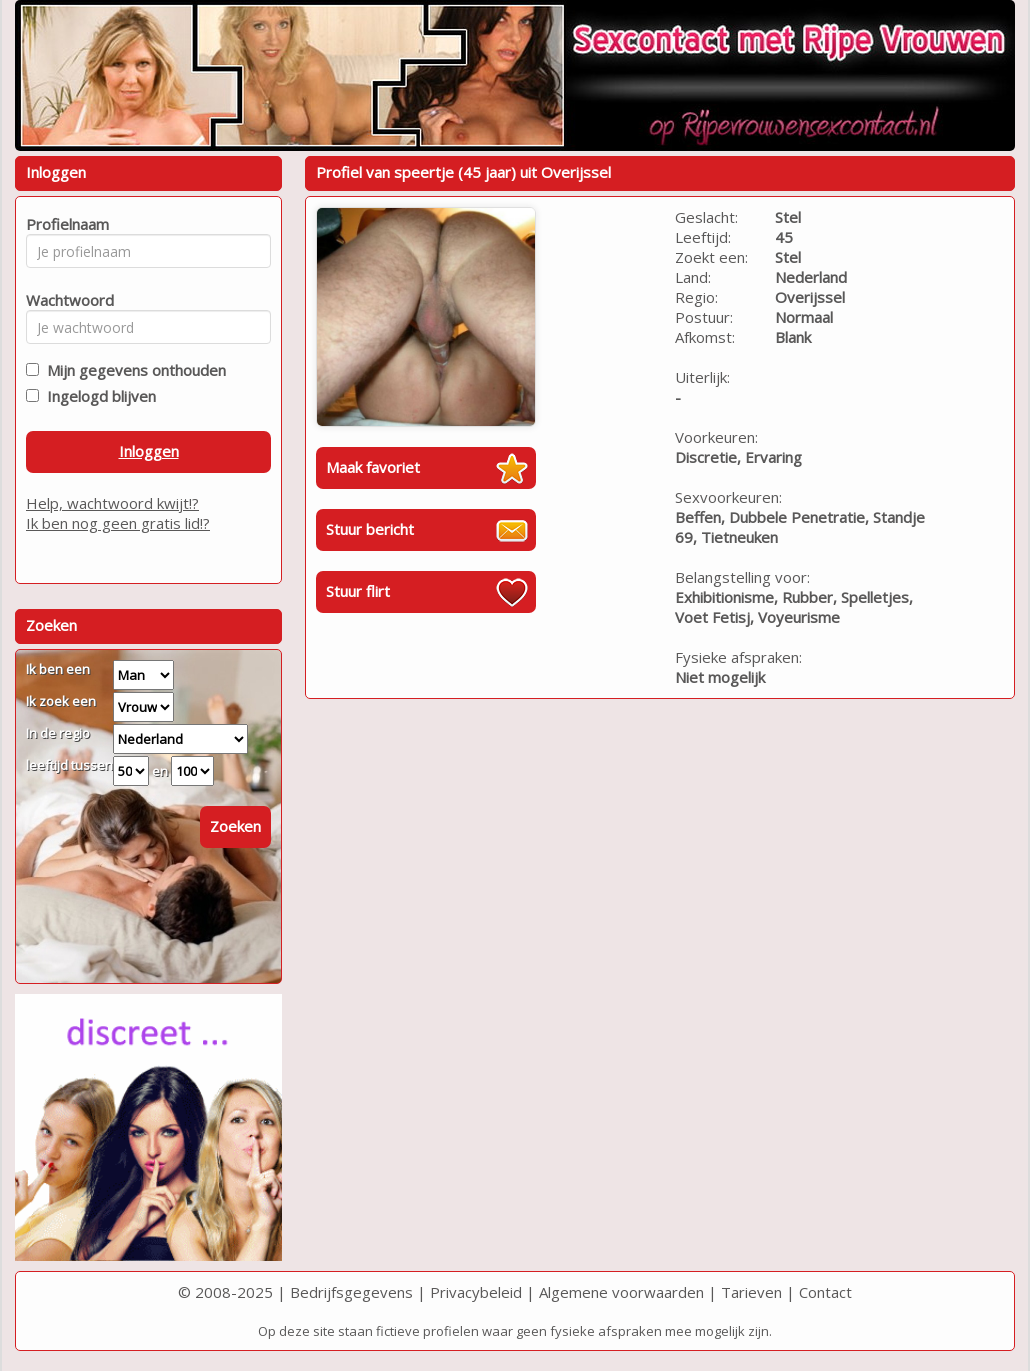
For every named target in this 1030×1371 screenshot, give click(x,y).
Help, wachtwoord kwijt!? (112, 503)
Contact (825, 1292)
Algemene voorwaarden (621, 1292)
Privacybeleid (476, 1292)
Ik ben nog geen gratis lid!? (118, 523)
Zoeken (235, 826)
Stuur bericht (370, 529)
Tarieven (751, 1292)
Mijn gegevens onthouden (132, 370)
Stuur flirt (358, 591)
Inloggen (149, 451)
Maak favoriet (373, 467)
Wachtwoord (64, 300)
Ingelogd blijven (97, 396)
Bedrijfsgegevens (351, 1292)
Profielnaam (64, 224)
